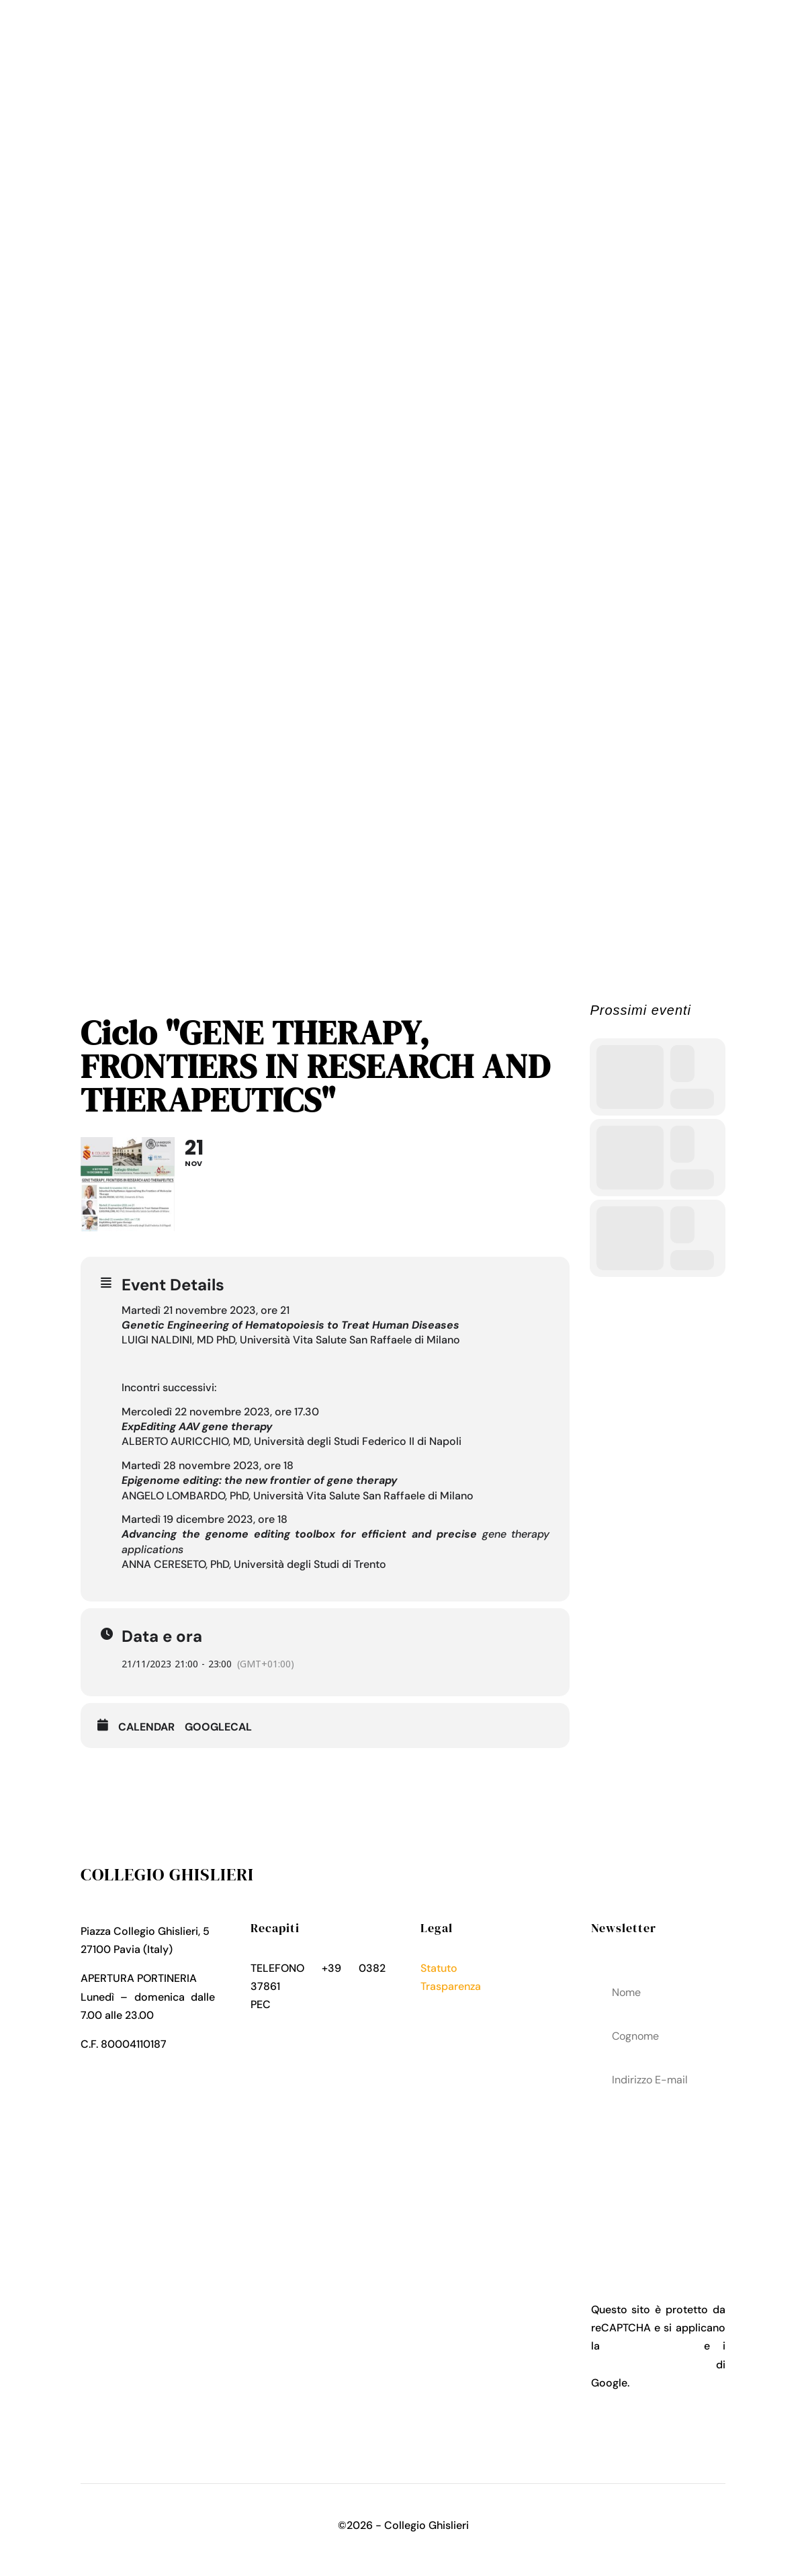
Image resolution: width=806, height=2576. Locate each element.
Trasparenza (450, 1986)
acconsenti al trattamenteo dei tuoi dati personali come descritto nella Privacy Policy (658, 2176)
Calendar (146, 1727)
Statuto (438, 1968)
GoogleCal (218, 1727)
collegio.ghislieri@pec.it (310, 2023)
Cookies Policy (457, 2023)
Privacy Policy (455, 2004)
